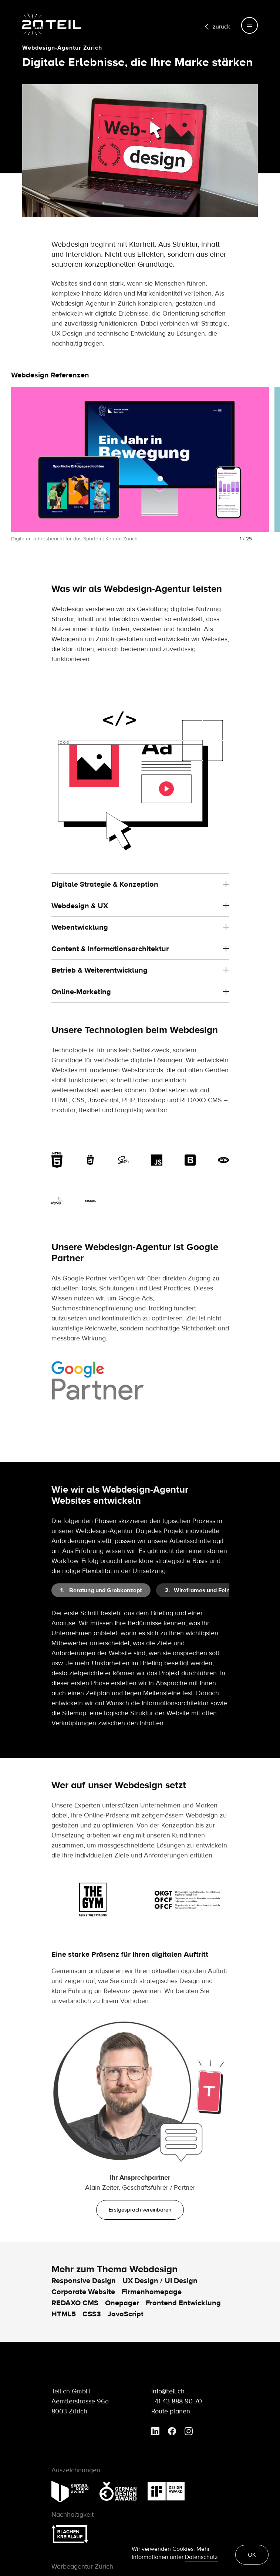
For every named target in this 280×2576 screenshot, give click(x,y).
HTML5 (63, 2314)
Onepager (122, 2302)
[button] (14, 474)
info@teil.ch (168, 2391)
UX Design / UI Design (160, 2280)
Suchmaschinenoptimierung (92, 1340)
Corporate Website (83, 2291)
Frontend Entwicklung (183, 2302)
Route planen (170, 2411)
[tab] (101, 1590)
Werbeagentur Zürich (82, 2566)
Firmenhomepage (152, 2291)
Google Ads (135, 1330)
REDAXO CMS (74, 2302)
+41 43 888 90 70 (176, 2401)
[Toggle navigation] (249, 25)
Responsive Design (83, 2280)
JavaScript (126, 2314)
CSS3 (91, 2314)
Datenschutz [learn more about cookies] (201, 2557)
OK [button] (252, 2555)
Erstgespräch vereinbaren (140, 2209)
